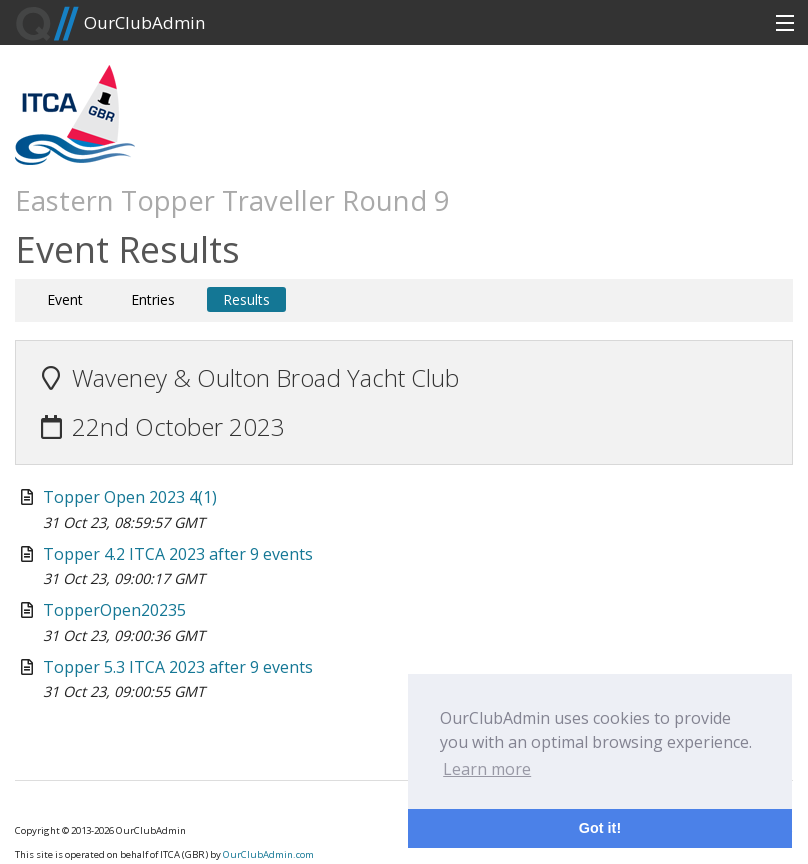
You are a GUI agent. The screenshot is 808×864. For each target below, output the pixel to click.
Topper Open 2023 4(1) (130, 497)
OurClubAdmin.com (268, 854)
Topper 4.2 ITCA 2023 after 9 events (178, 554)
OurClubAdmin (110, 24)
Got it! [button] (600, 828)
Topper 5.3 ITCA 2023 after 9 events (178, 667)
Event (65, 299)
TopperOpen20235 (114, 610)
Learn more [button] (487, 769)
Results (246, 299)
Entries (153, 299)
